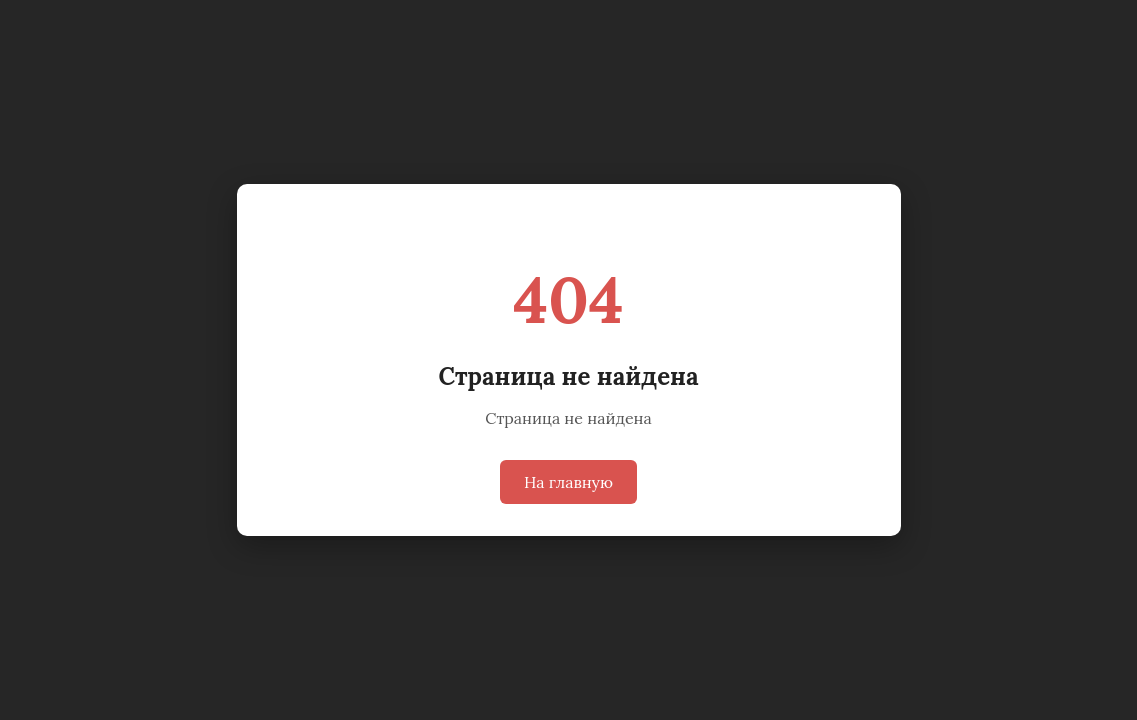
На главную (568, 482)
